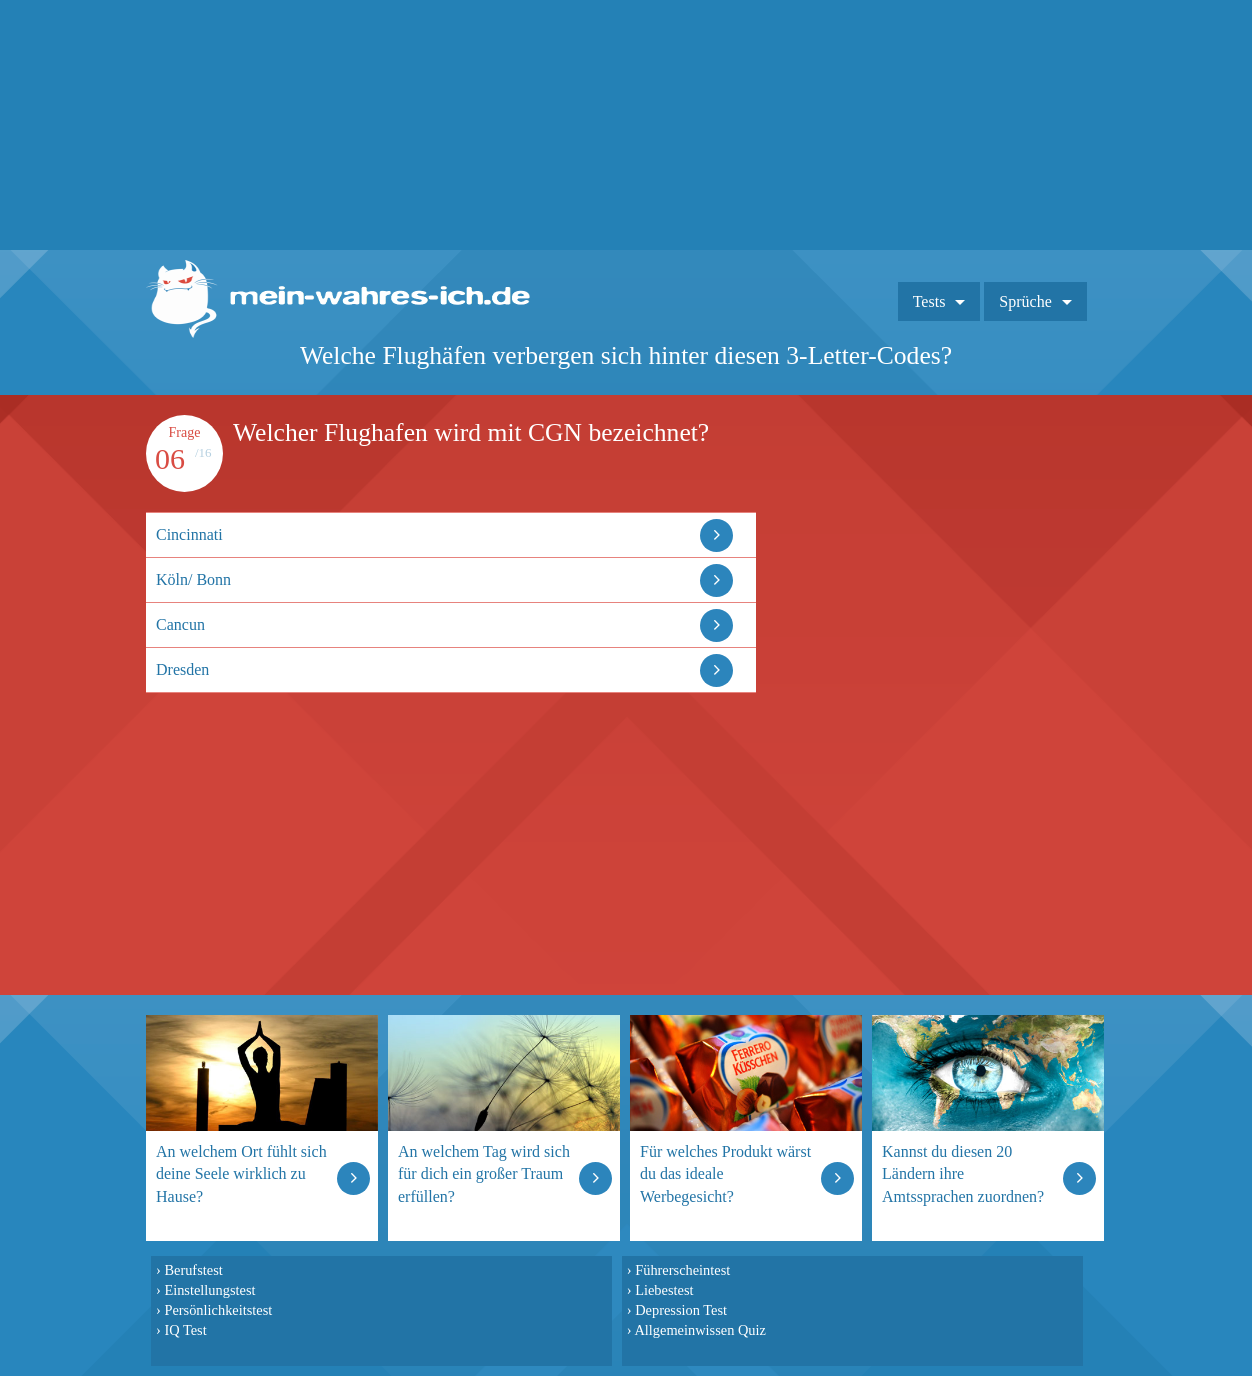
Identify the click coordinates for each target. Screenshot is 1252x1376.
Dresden (182, 669)
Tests (929, 301)
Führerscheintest (682, 1270)
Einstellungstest (209, 1290)
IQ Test (185, 1330)
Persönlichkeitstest (218, 1310)
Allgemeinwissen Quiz (700, 1330)
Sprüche (1025, 301)
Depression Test (681, 1310)
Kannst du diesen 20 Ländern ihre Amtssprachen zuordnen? (963, 1173)
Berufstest (193, 1270)
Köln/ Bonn (193, 579)
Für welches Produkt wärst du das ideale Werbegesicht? (725, 1173)
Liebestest (664, 1290)
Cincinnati (189, 534)
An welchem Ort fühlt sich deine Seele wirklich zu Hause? (241, 1173)
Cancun (180, 624)
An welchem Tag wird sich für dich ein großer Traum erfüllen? (484, 1173)
